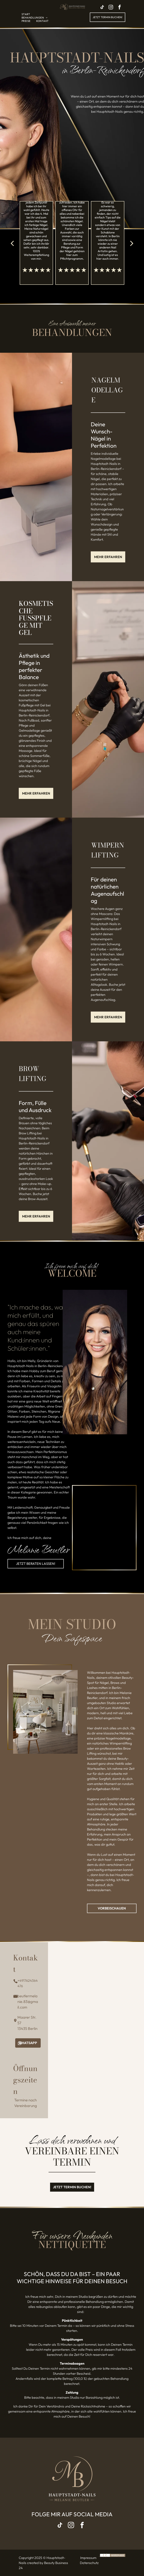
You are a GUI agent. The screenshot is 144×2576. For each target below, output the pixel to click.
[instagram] (110, 8)
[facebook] (119, 8)
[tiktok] (102, 8)
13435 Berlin (27, 2028)
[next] (131, 243)
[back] (12, 243)
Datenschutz (89, 2563)
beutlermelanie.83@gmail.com (27, 2001)
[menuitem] (26, 14)
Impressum (88, 2558)
